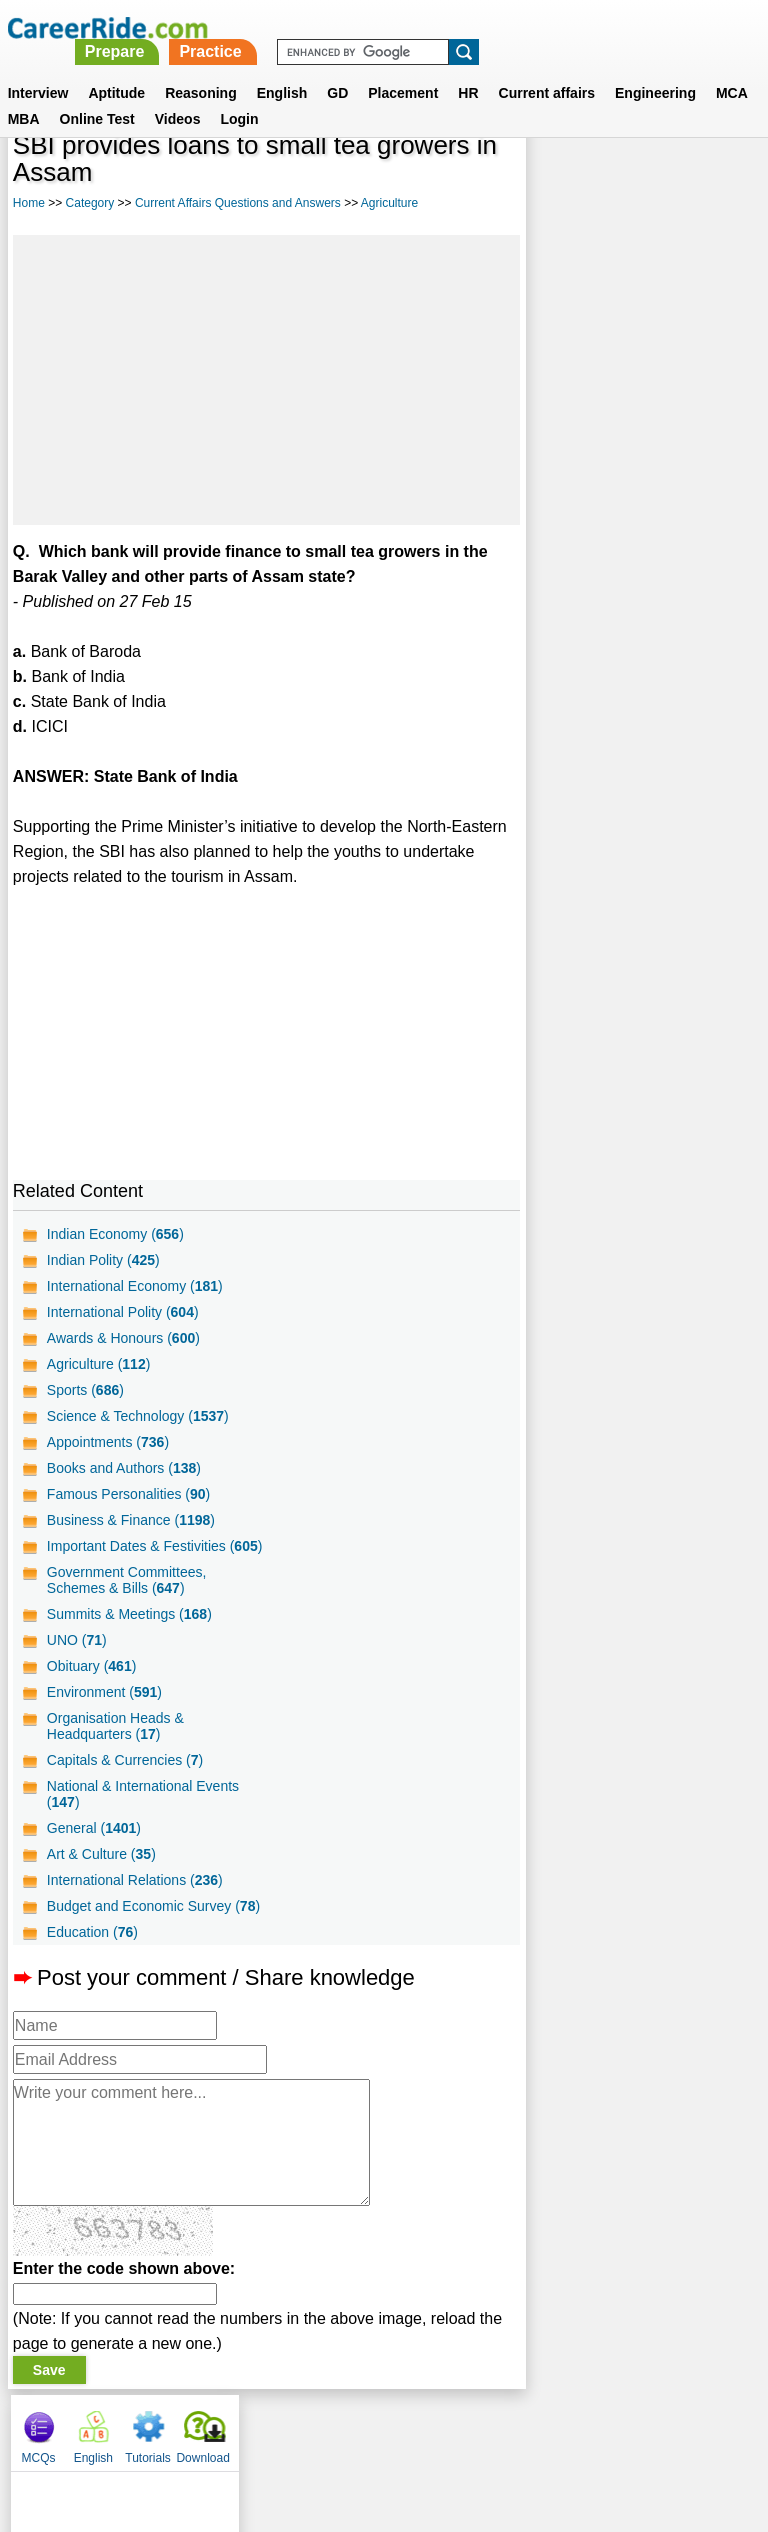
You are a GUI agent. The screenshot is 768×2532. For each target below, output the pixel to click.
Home (29, 203)
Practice (492, 27)
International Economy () (135, 1286)
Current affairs (547, 69)
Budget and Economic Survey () (153, 1906)
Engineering (655, 69)
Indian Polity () (103, 1260)
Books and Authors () (124, 1468)
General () (94, 1828)
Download (720, 180)
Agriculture (389, 203)
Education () (92, 1932)
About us (202, 2428)
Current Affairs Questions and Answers (238, 203)
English (282, 69)
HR (468, 69)
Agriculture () (99, 1364)
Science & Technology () (138, 1416)
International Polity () (123, 1312)
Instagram (603, 2428)
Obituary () (92, 1666)
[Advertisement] (266, 380)
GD (337, 69)
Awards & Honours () (123, 1338)
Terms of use (375, 2428)
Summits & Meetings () (129, 1614)
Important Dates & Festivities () (155, 1546)
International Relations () (135, 1880)
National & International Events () (143, 1794)
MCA (732, 69)
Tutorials (666, 180)
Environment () (104, 1692)
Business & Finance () (131, 1520)
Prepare (396, 27)
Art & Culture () (101, 1854)
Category (90, 203)
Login (239, 95)
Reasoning (201, 69)
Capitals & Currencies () (125, 1760)
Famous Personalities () (128, 1494)
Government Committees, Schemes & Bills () (127, 1580)
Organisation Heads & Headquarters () (115, 1726)
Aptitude (116, 69)
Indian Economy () (115, 1234)
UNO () (77, 1640)
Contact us (282, 2428)
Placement (403, 69)
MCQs (556, 180)
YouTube (525, 2428)
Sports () (85, 1390)
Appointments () (108, 1442)
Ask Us (457, 2428)
